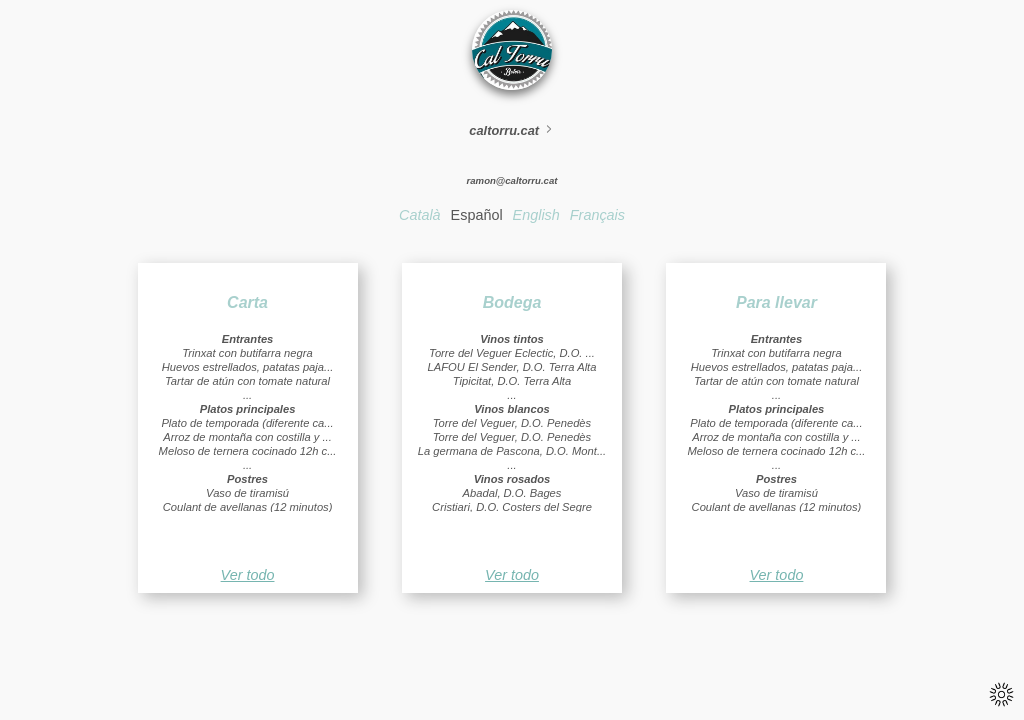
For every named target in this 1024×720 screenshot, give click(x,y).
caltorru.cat (511, 130)
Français (597, 215)
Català (420, 215)
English (536, 215)
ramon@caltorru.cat (512, 180)
